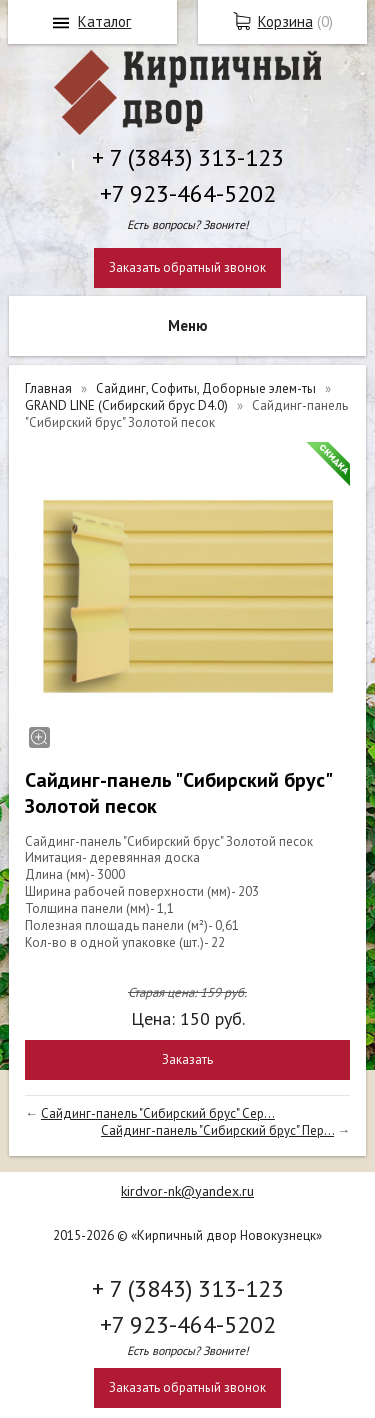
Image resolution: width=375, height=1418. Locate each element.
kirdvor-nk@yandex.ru (187, 1191)
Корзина (285, 21)
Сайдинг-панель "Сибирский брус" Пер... (217, 1130)
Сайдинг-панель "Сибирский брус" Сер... (158, 1113)
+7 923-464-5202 (188, 193)
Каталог (104, 21)
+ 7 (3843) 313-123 (188, 157)
